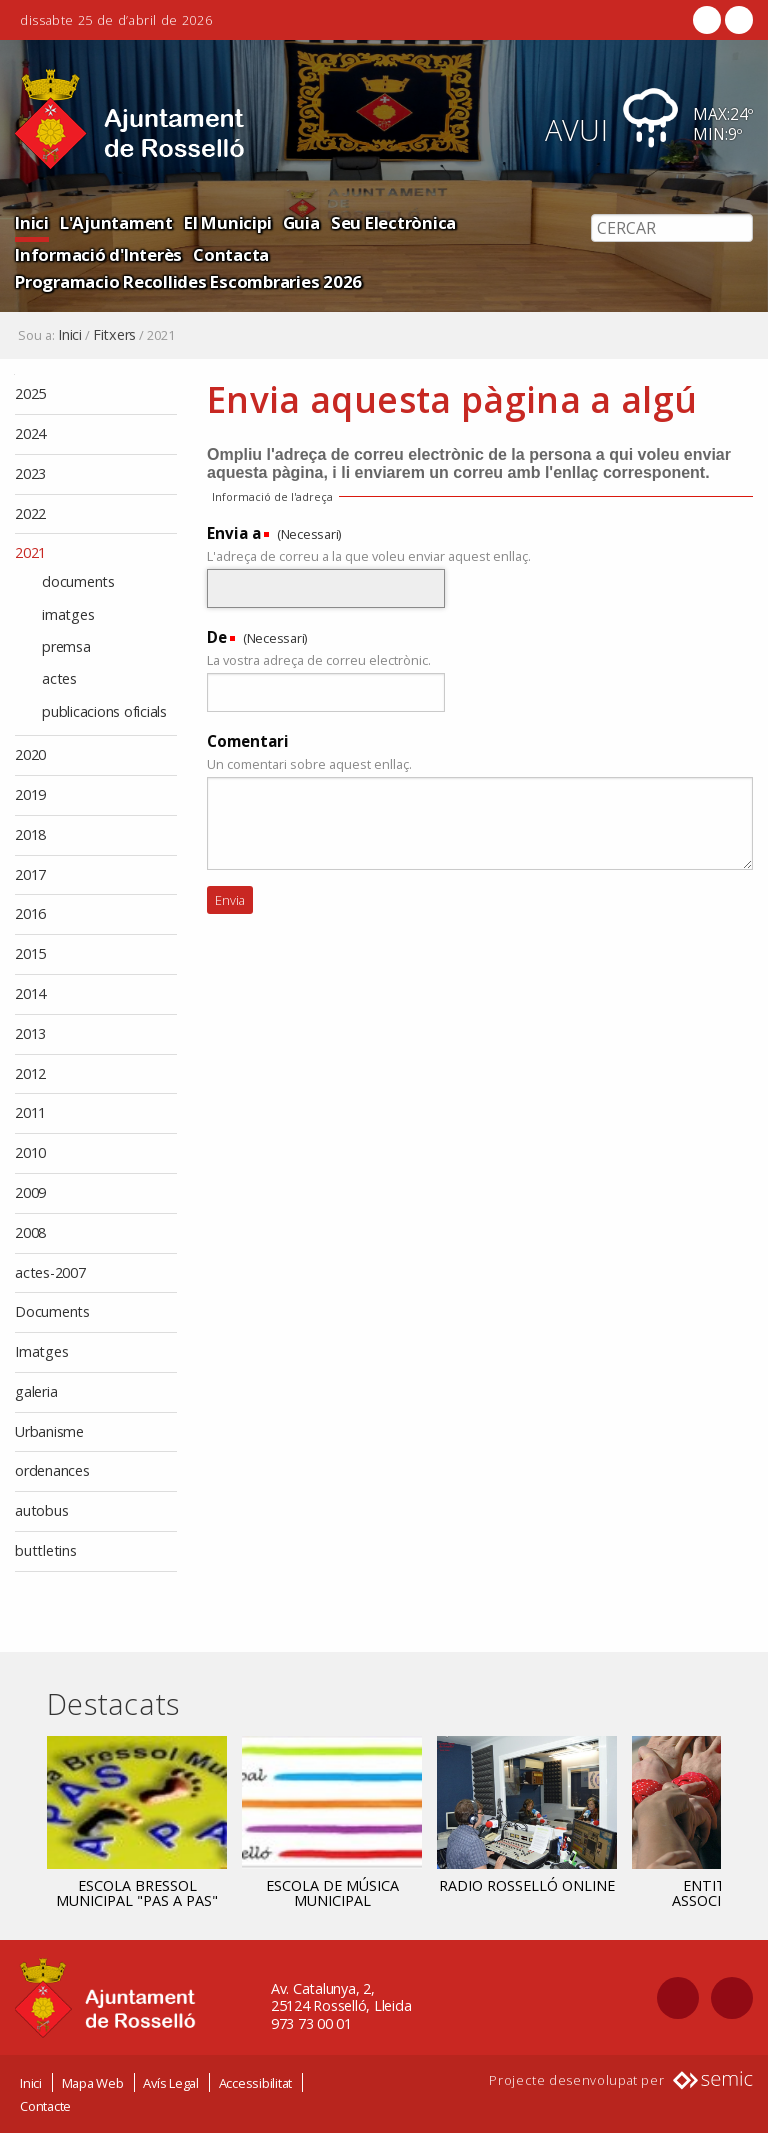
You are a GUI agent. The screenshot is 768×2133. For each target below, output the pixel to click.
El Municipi (227, 222)
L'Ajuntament (116, 222)
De (217, 637)
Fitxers (114, 335)
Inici (32, 222)
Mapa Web (93, 2083)
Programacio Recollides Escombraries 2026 (188, 281)
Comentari (248, 741)
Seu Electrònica (393, 222)
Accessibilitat (256, 2083)
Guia (301, 222)
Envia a (234, 533)
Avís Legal (171, 2083)
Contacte (45, 2106)
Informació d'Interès (98, 254)
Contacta (231, 254)
